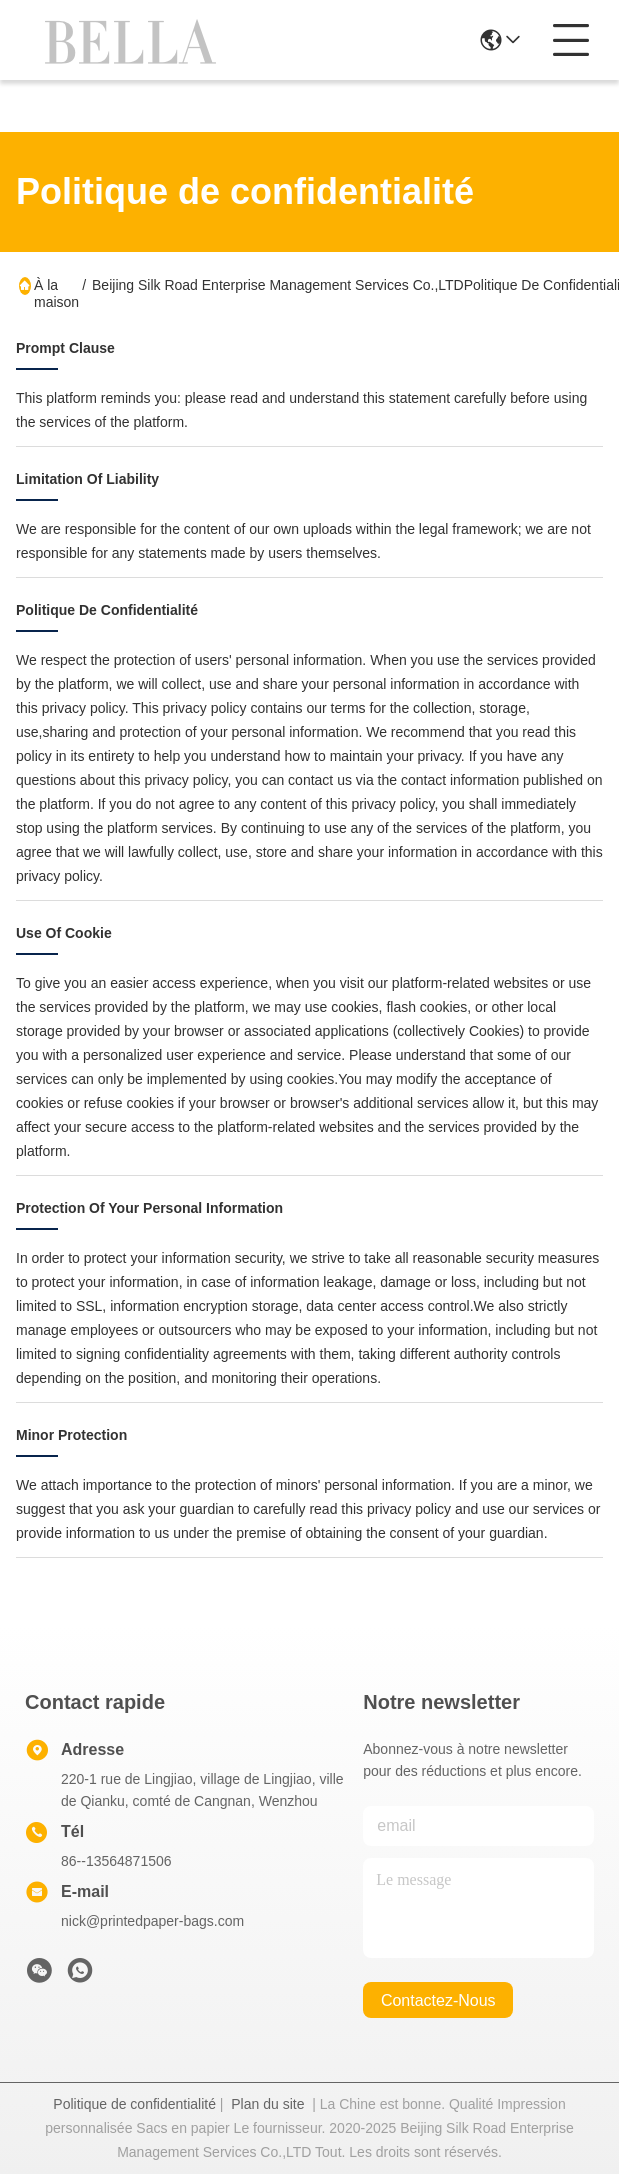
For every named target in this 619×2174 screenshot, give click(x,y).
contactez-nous (438, 2000)
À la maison (56, 293)
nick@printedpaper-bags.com (152, 1921)
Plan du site (267, 2104)
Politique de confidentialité (134, 2104)
